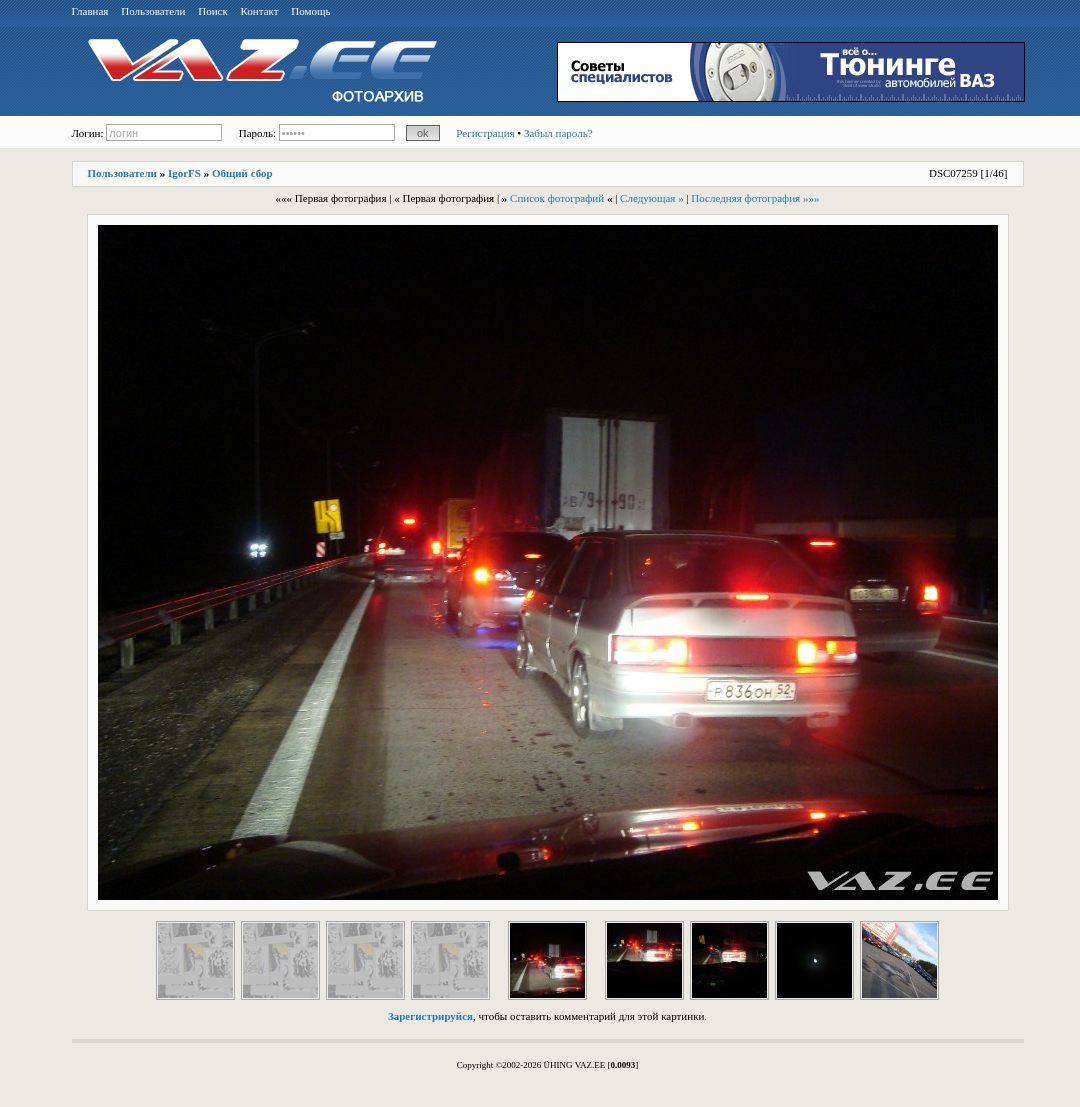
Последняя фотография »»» (755, 198)
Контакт (260, 11)
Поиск (213, 11)
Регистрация (485, 133)
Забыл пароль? (558, 133)
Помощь (310, 11)
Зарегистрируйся (430, 1016)
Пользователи (153, 11)
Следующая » (652, 198)
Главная (90, 11)
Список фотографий (557, 198)
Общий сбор (242, 173)
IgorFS (184, 173)
